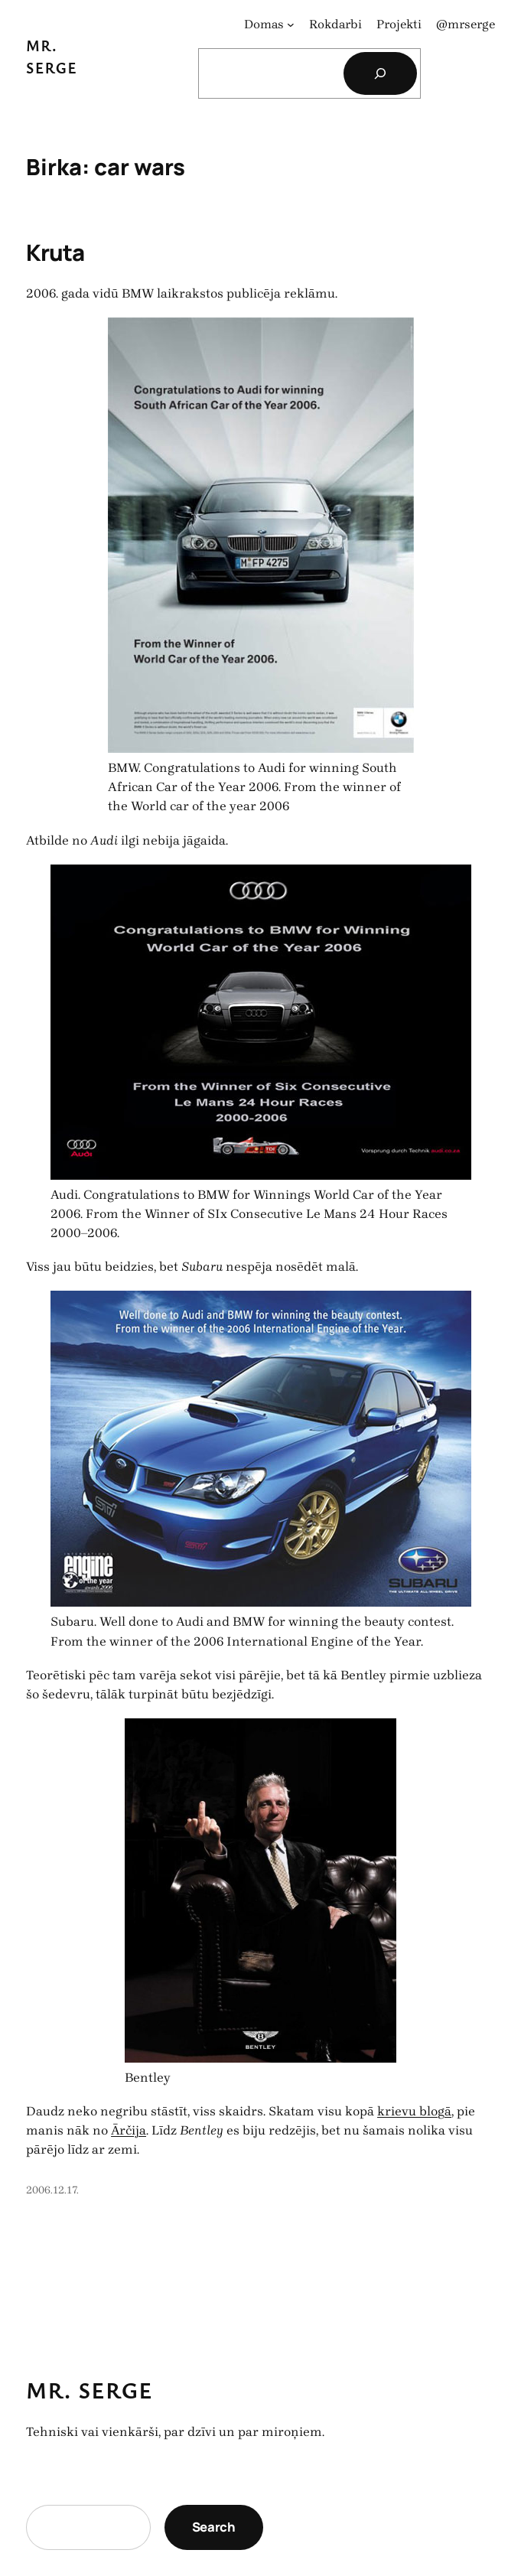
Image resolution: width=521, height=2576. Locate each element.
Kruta (55, 252)
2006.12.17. (52, 2190)
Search (214, 2526)
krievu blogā (414, 2111)
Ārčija (128, 2130)
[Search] (380, 73)
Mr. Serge (89, 2390)
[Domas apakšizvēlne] (291, 24)
